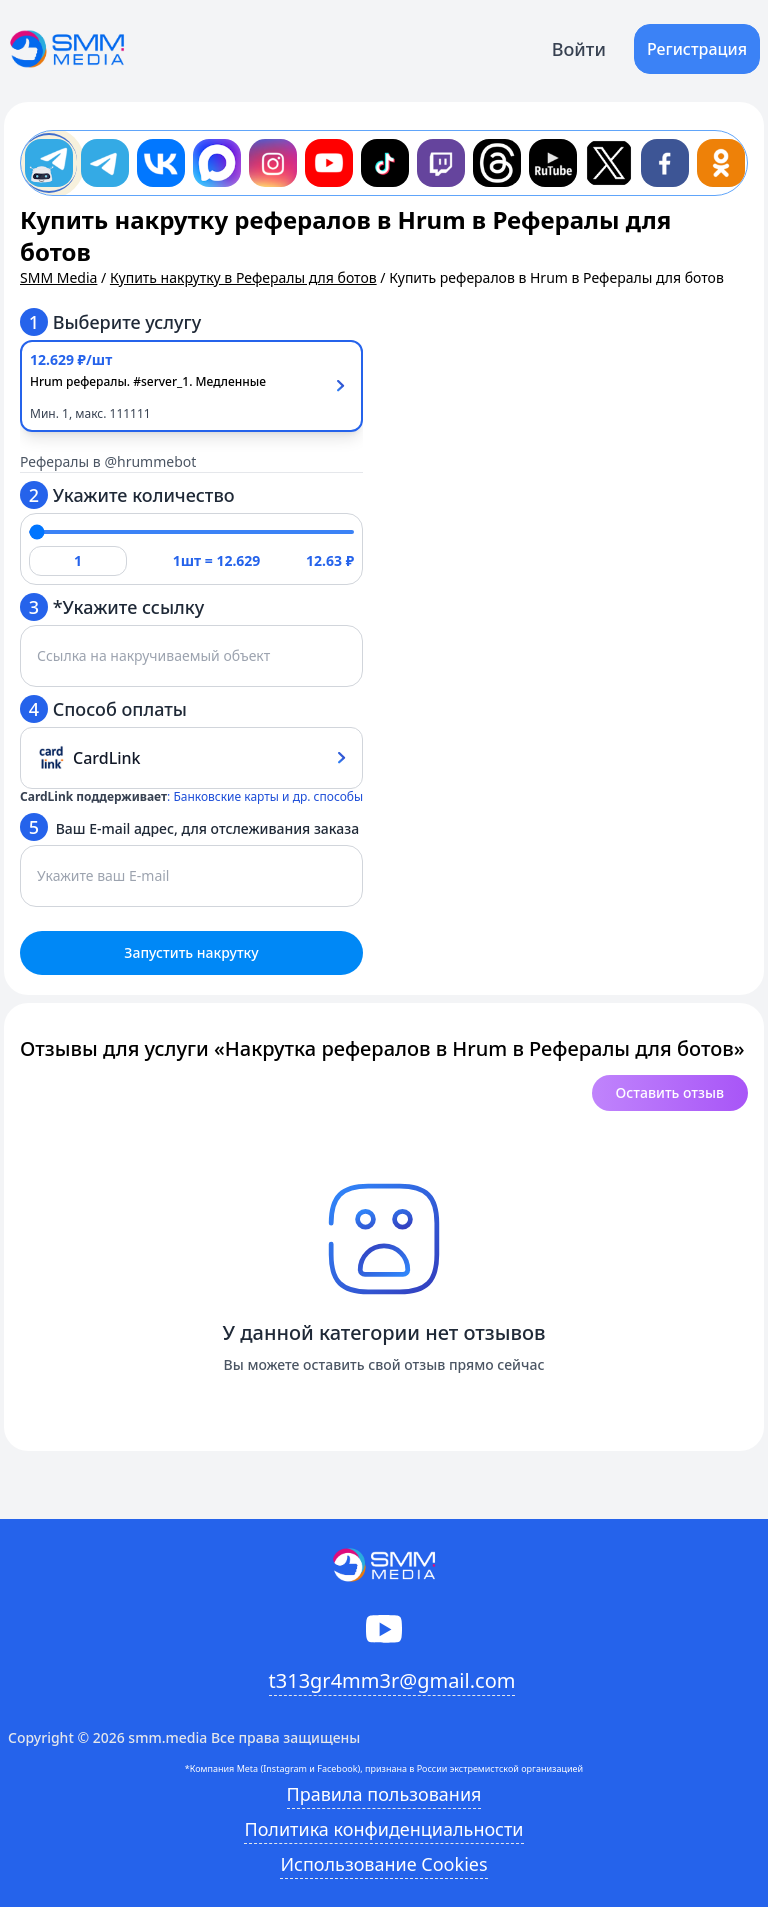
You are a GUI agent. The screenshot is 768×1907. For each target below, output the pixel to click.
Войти (579, 49)
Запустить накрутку (191, 952)
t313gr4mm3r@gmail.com (392, 1680)
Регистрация (697, 49)
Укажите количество (127, 495)
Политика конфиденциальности (383, 1829)
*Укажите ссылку (112, 607)
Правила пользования (384, 1794)
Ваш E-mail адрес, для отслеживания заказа (189, 827)
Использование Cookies (383, 1864)
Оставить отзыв (670, 1092)
